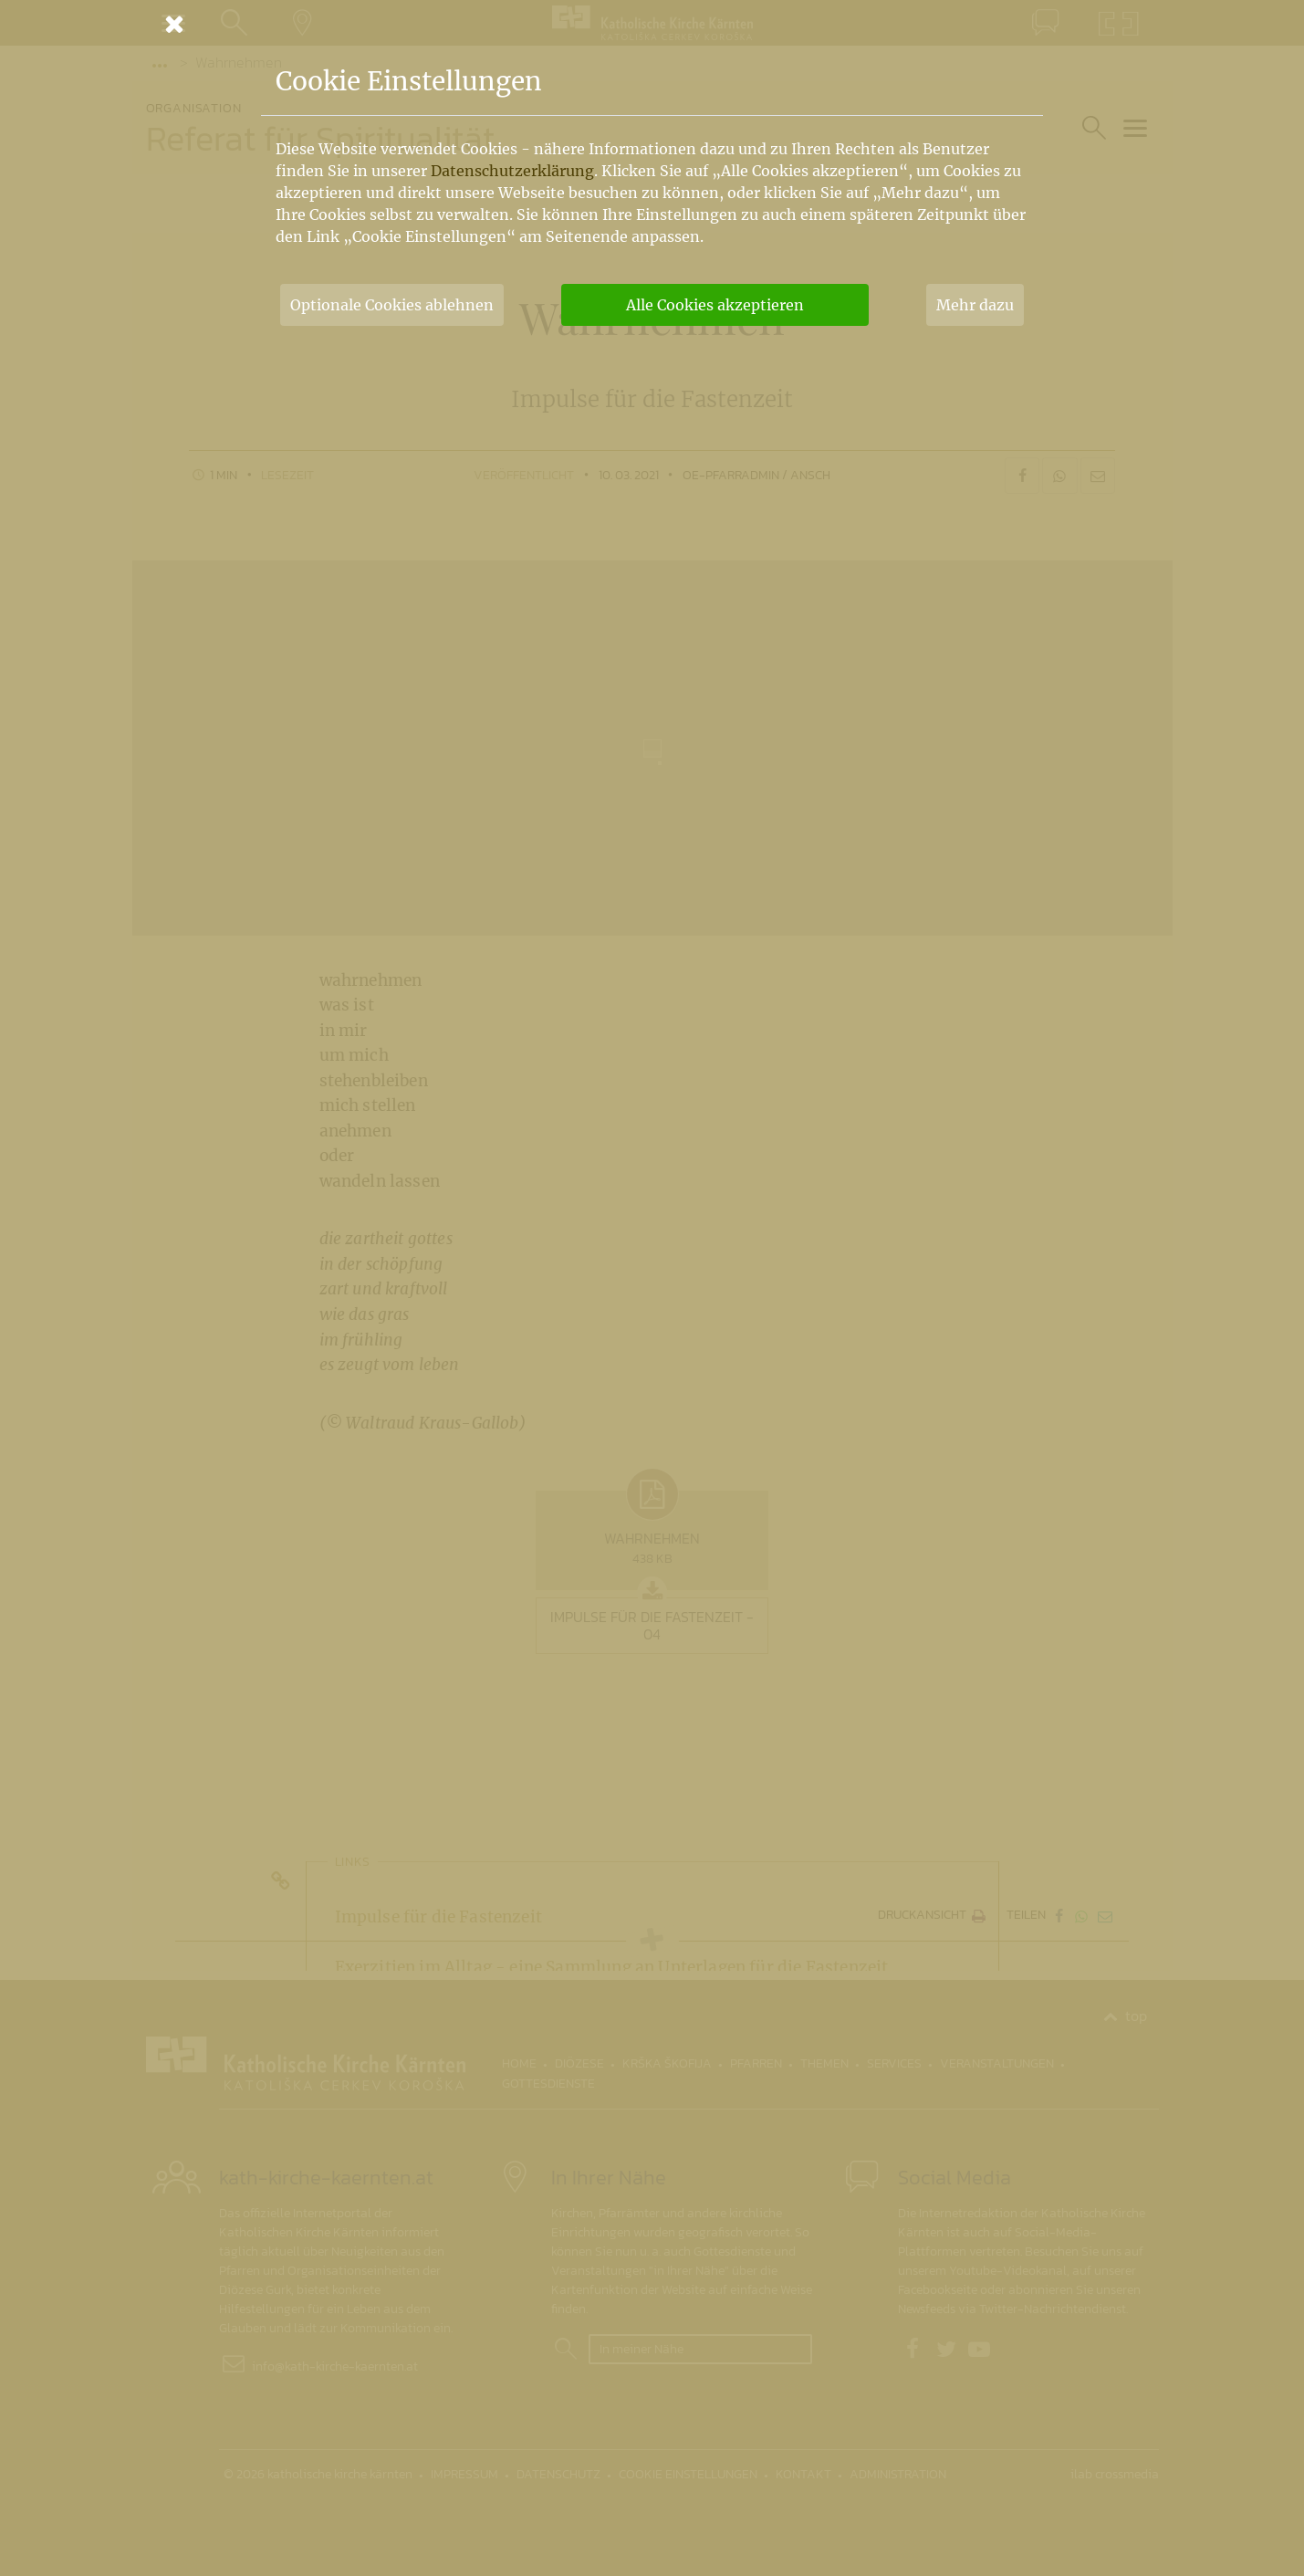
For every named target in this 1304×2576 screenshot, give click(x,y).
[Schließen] (652, 23)
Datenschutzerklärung (512, 171)
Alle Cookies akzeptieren (715, 305)
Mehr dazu (975, 305)
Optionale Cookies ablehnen (392, 305)
